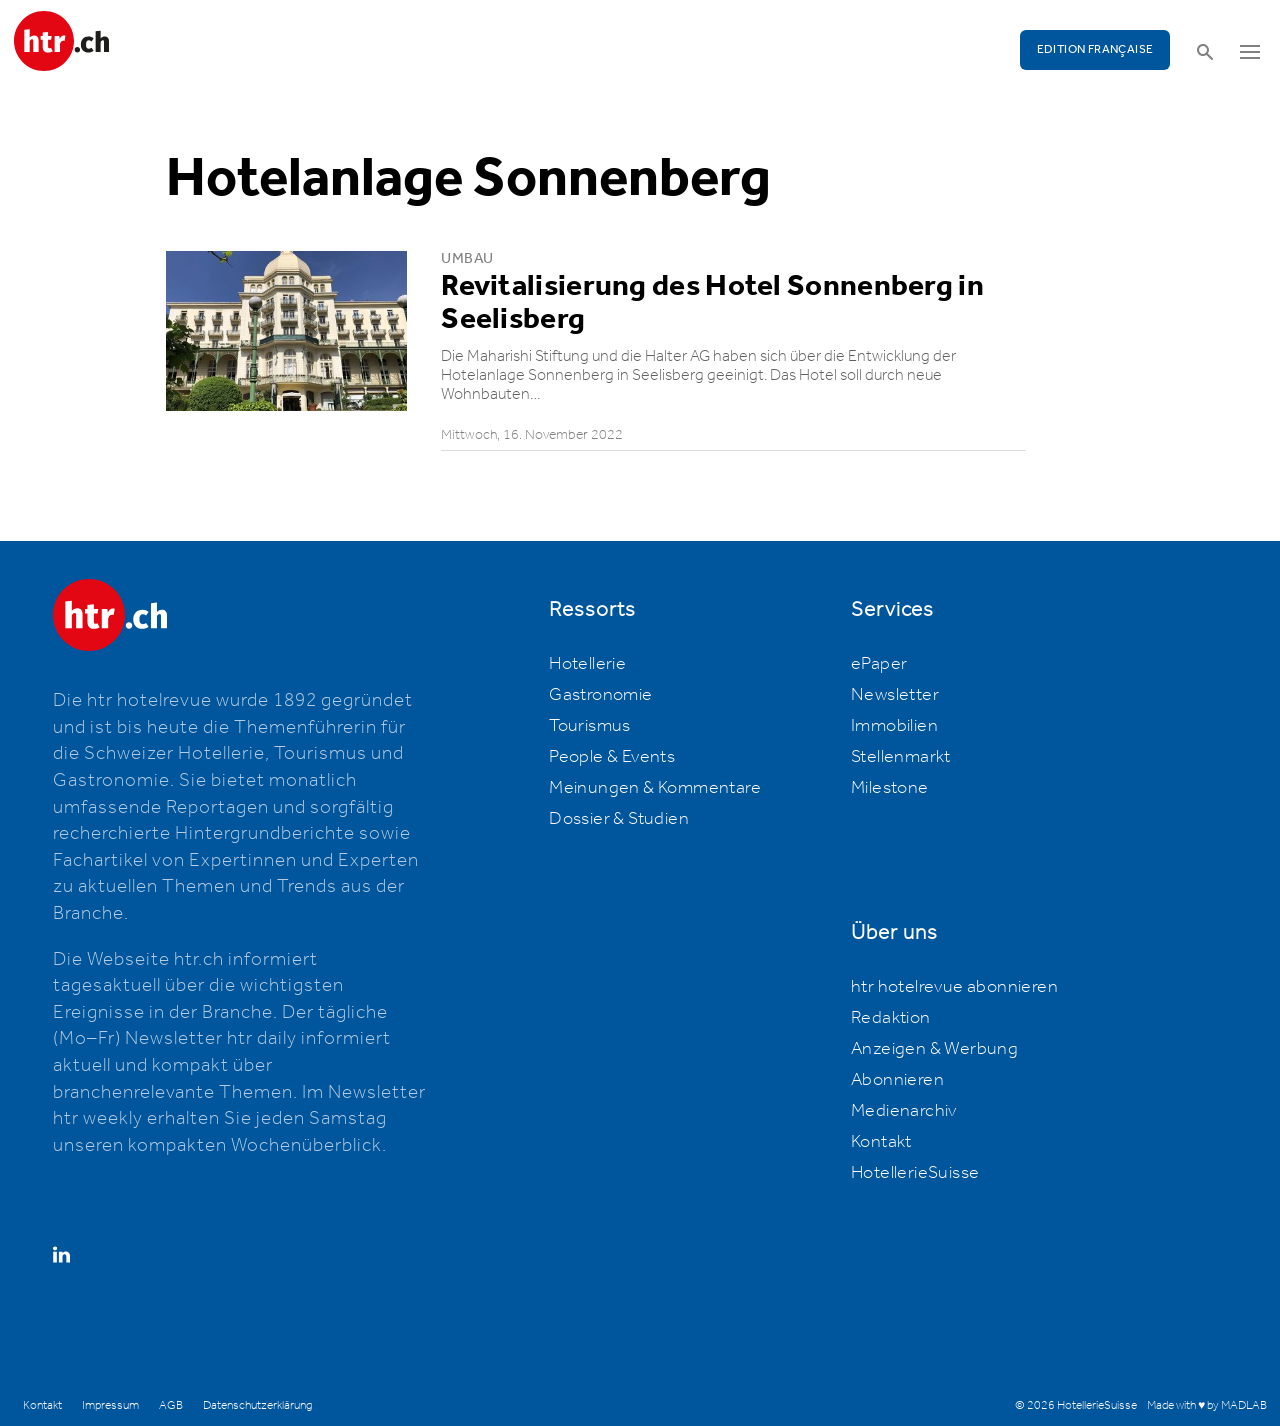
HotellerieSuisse (915, 1173)
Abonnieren (897, 1080)
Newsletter (895, 695)
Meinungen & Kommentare (655, 788)
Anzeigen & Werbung (934, 1049)
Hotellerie (587, 664)
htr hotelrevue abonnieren (954, 987)
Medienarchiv (904, 1111)
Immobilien (894, 726)
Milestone (890, 788)
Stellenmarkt (901, 757)
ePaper (879, 664)
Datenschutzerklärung (257, 1405)
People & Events (612, 757)
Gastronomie (600, 695)
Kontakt (881, 1142)
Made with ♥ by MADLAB (1207, 1405)
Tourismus (590, 726)
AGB (171, 1405)
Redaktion (891, 1018)
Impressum (110, 1405)
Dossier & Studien (619, 819)
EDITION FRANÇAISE (1095, 49)
